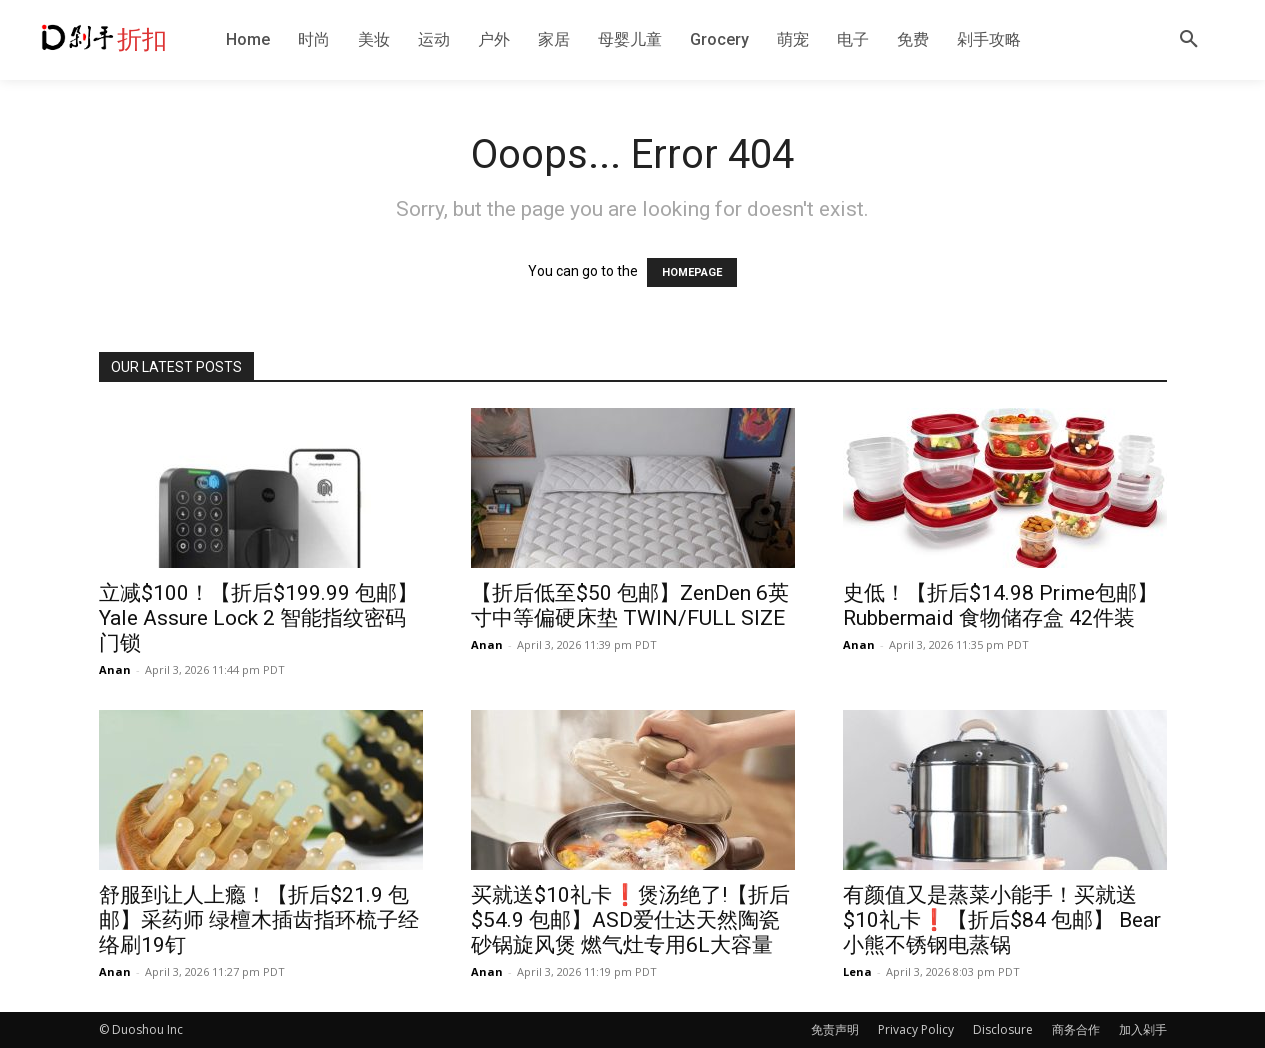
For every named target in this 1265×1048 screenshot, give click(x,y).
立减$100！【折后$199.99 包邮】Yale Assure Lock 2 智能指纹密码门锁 (258, 618)
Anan (115, 669)
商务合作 (1076, 1029)
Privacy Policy (916, 1029)
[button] (1189, 40)
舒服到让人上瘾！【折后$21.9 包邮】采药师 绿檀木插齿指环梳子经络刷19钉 (259, 920)
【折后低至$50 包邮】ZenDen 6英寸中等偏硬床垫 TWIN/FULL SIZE (630, 605)
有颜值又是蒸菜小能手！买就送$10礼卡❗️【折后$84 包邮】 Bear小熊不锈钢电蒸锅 (1002, 920)
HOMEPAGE (692, 272)
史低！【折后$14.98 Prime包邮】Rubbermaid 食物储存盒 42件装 (1000, 605)
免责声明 (835, 1029)
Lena (857, 971)
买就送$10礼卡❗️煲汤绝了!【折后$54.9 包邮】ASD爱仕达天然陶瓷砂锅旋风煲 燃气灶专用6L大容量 (630, 920)
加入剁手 (1143, 1029)
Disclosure (1003, 1029)
